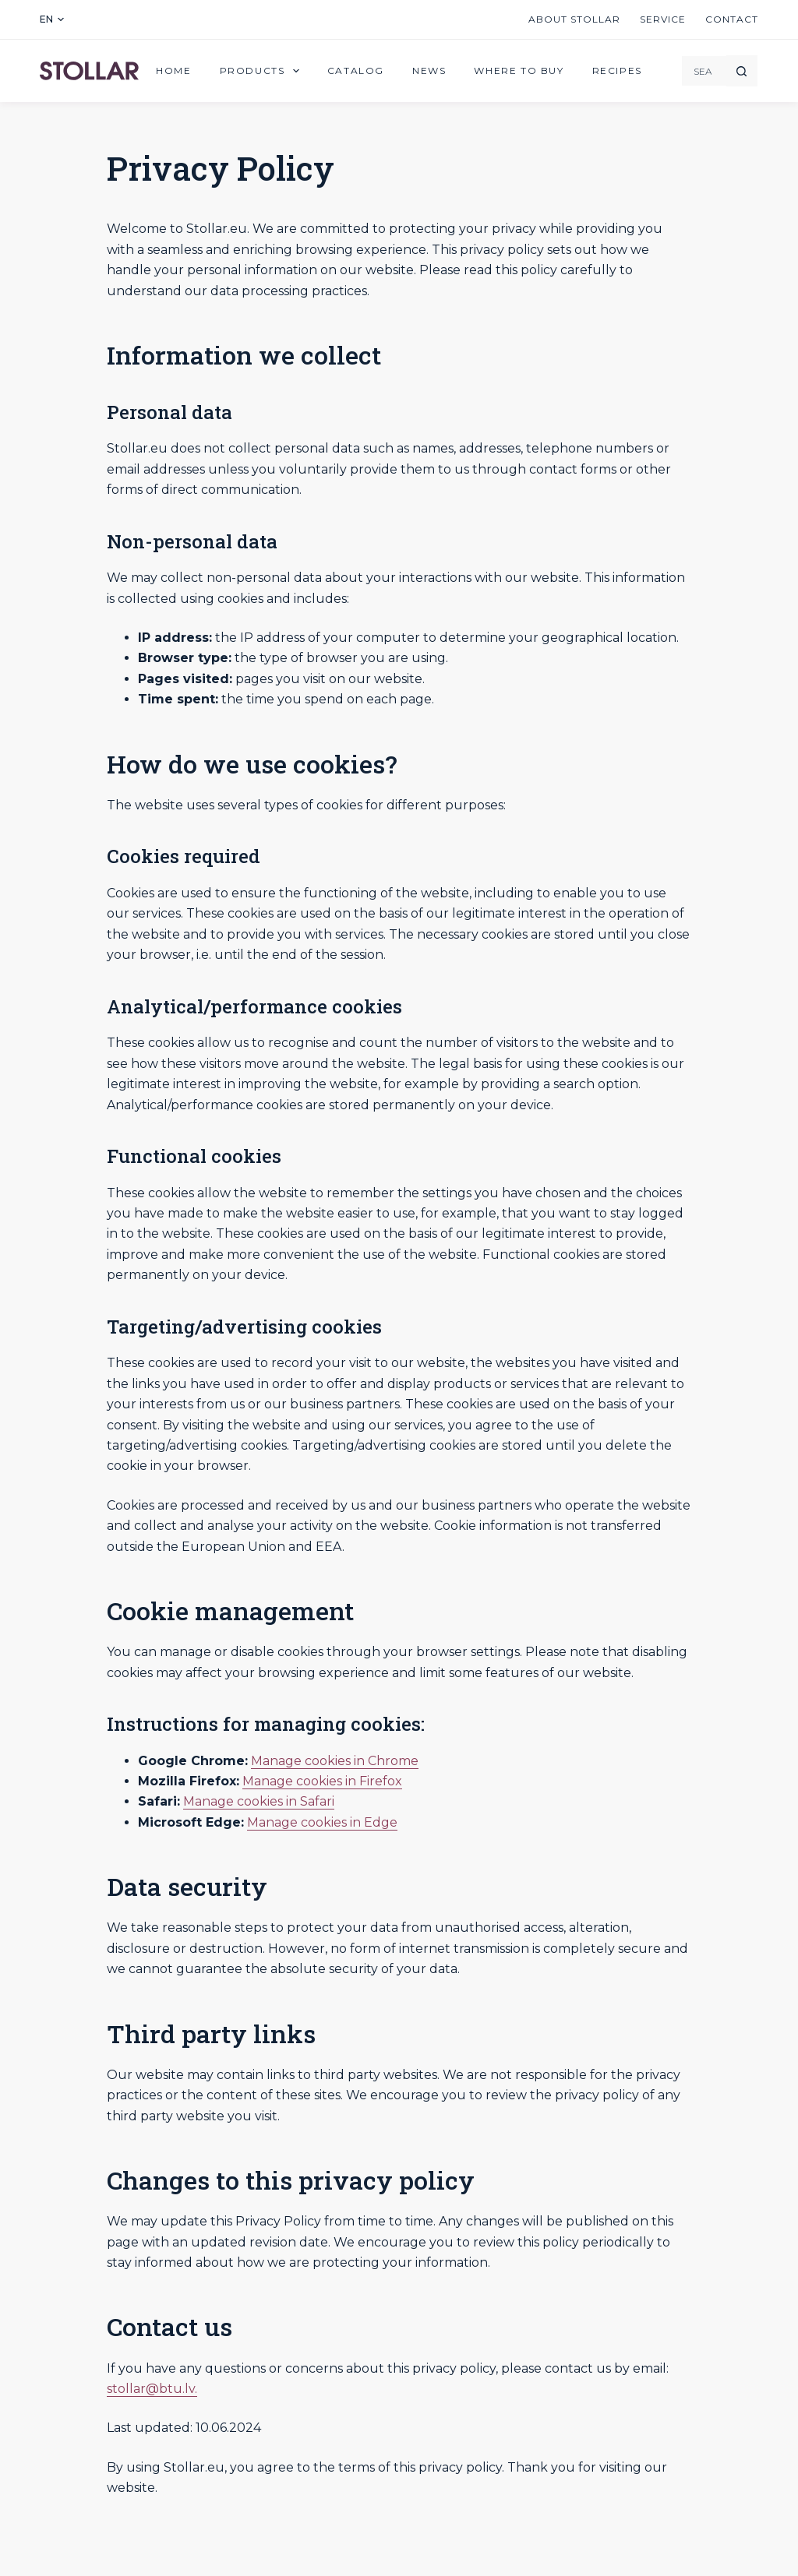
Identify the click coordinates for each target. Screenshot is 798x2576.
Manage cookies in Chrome (334, 1760)
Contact (731, 19)
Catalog (355, 70)
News (429, 70)
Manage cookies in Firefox (322, 1781)
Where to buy (518, 70)
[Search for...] (704, 70)
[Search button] (741, 70)
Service (663, 19)
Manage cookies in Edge (322, 1822)
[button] (52, 19)
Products (262, 71)
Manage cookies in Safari (258, 1801)
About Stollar (574, 19)
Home (173, 70)
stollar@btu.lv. (152, 2388)
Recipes (617, 70)
